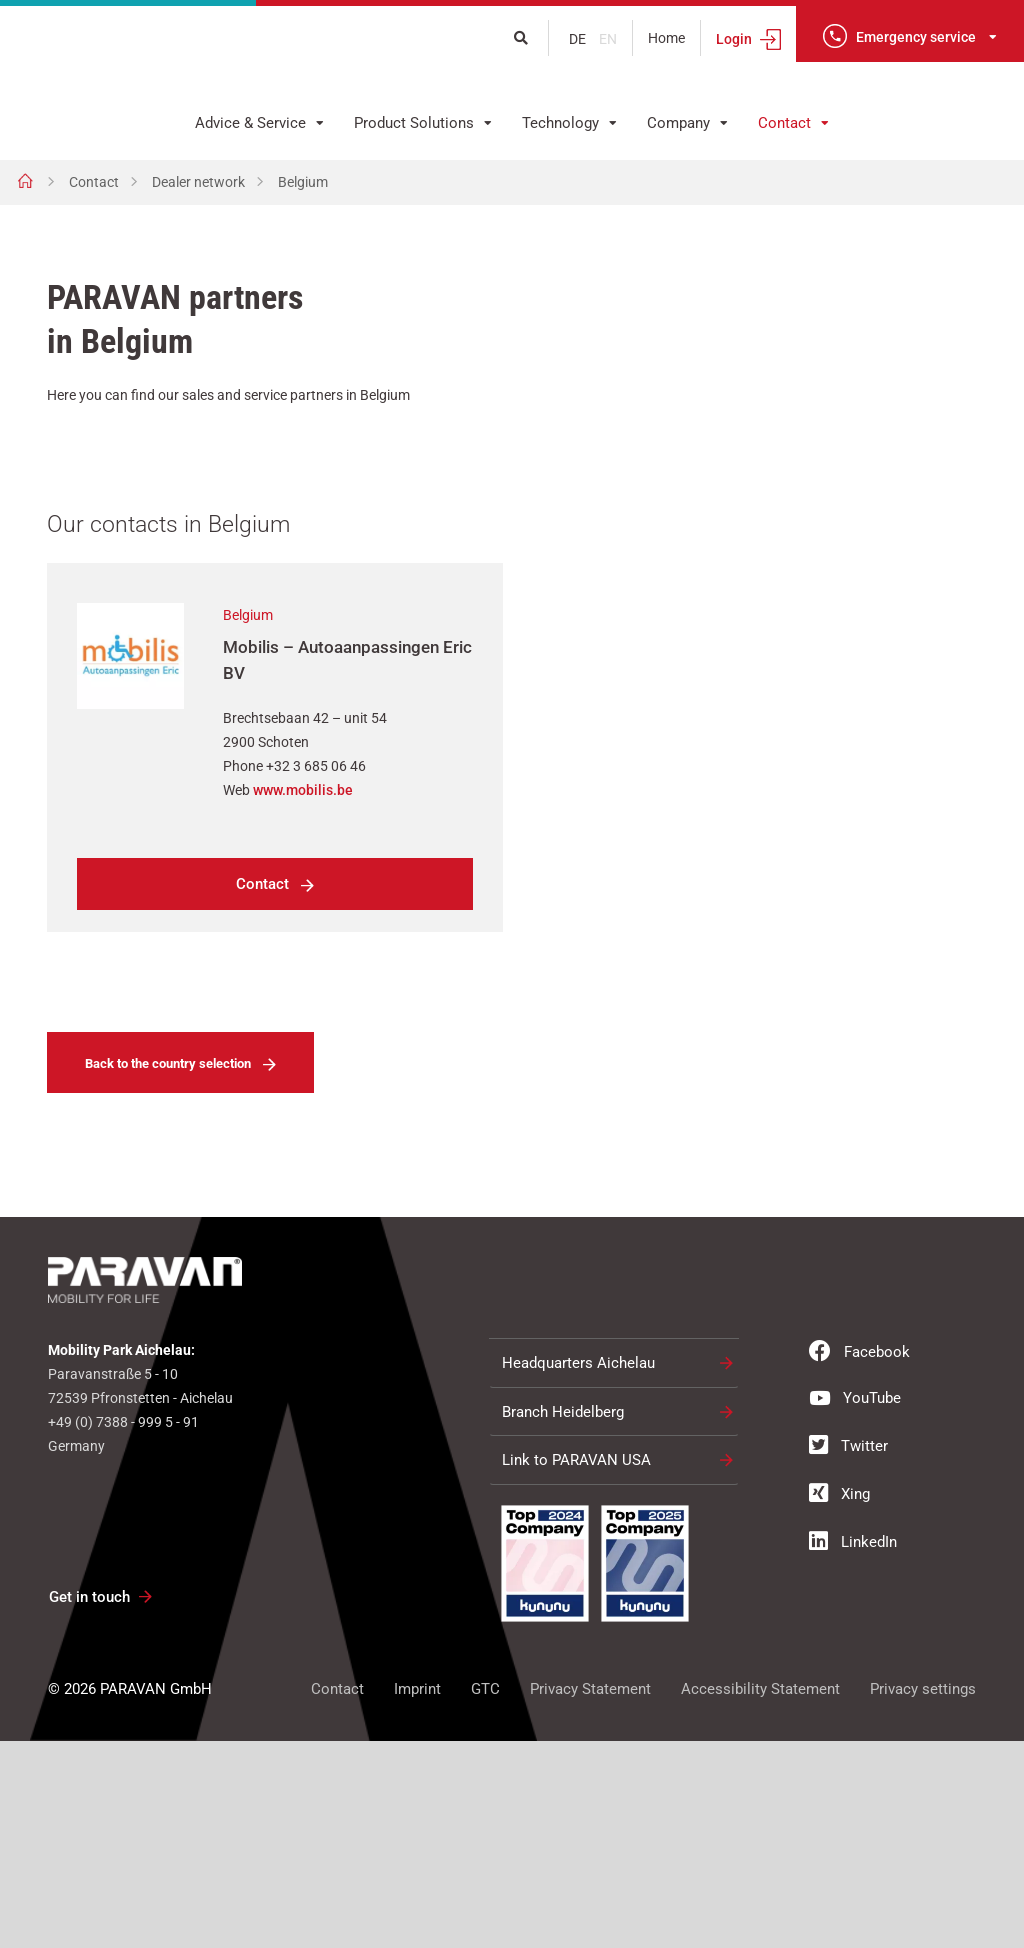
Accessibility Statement (760, 1896)
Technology (560, 123)
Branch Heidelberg (563, 1619)
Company (678, 123)
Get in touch (89, 1805)
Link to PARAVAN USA (576, 1668)
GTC (485, 1896)
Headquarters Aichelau (578, 1571)
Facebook (859, 1559)
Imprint (417, 1896)
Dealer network (198, 182)
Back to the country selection (168, 1271)
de (579, 39)
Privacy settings (923, 1896)
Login (734, 39)
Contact (784, 123)
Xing (839, 1701)
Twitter (848, 1653)
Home (666, 38)
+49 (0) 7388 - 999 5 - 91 (123, 1630)
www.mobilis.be (303, 998)
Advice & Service (250, 123)
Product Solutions (414, 123)
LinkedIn (853, 1749)
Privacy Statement (590, 1896)
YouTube (855, 1605)
